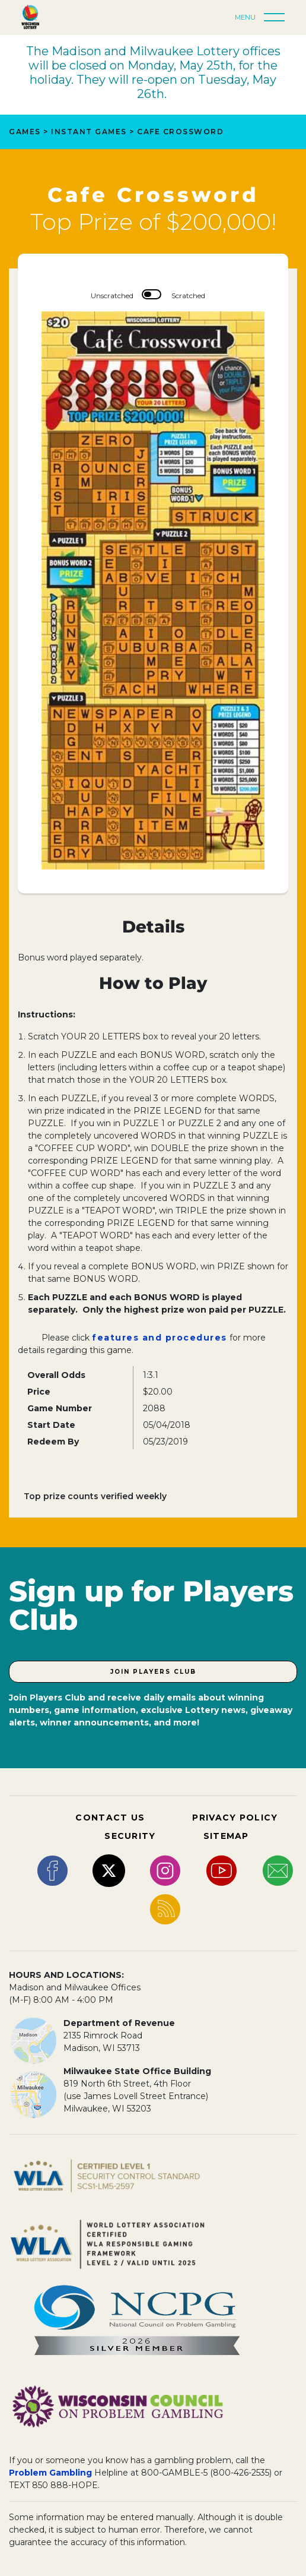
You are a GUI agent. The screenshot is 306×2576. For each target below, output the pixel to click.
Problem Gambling (50, 2472)
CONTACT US (110, 1817)
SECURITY (129, 1836)
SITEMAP (226, 1836)
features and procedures (159, 1337)
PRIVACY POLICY (235, 1817)
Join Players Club (153, 1672)
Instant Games (89, 131)
